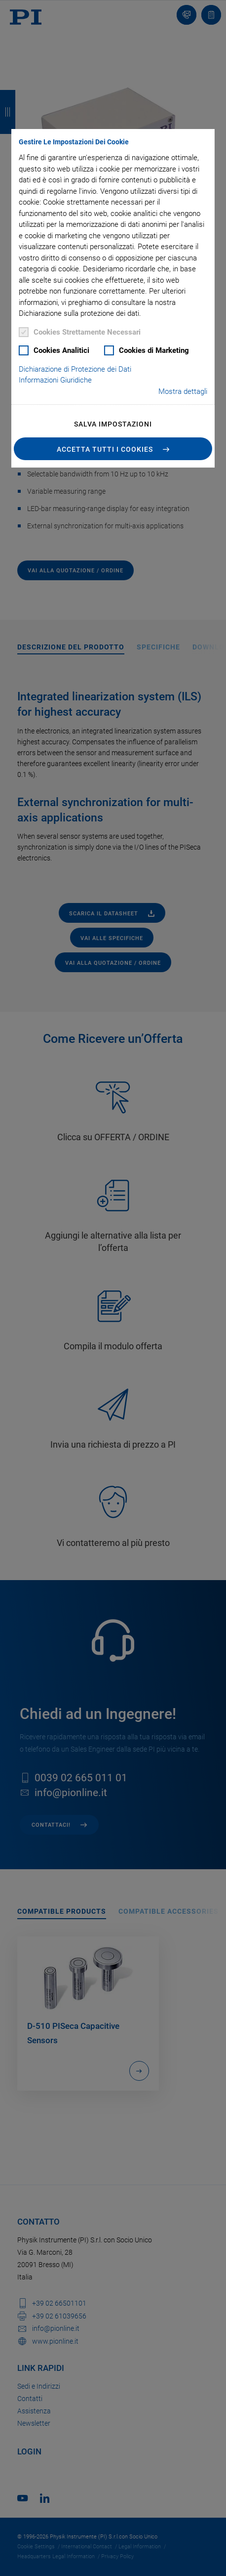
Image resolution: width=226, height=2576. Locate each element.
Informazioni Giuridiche (55, 380)
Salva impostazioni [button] (113, 424)
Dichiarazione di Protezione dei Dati (75, 369)
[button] (113, 448)
